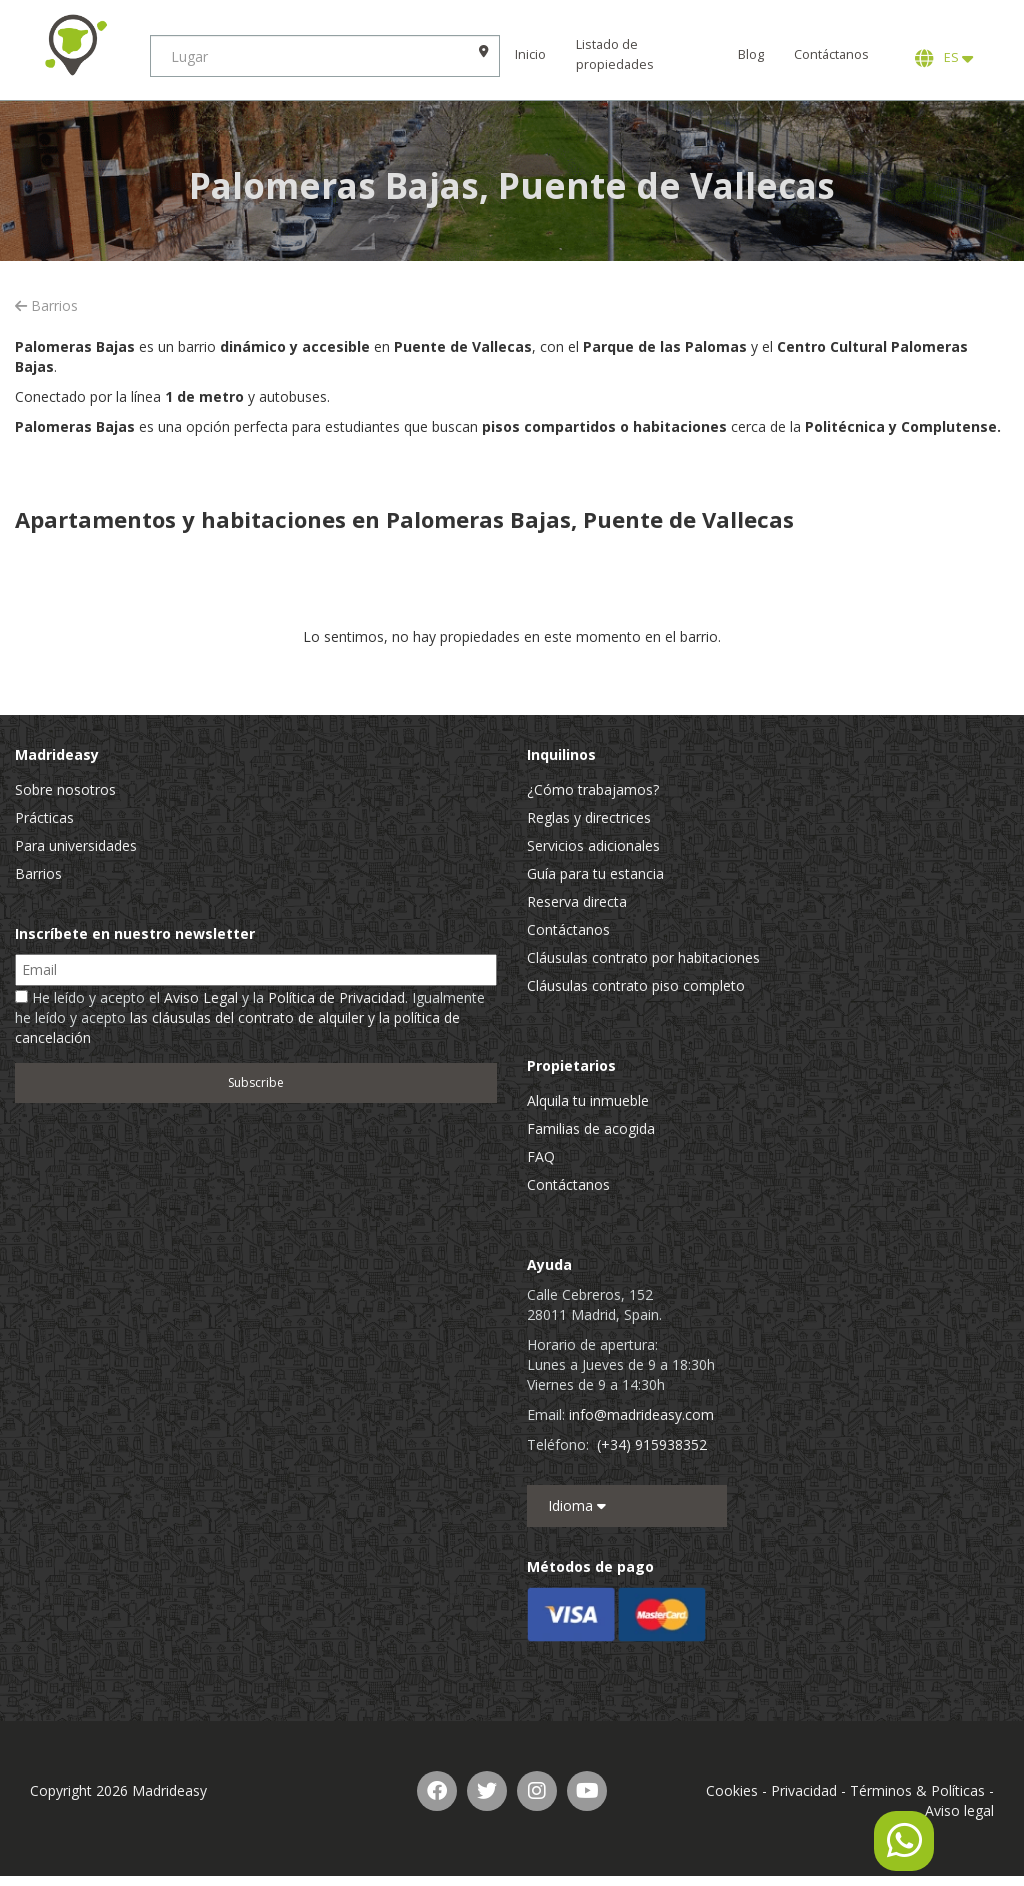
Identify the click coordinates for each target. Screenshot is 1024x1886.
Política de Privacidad (336, 997)
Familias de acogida (591, 1128)
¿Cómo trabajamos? (593, 789)
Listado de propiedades (615, 54)
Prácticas (44, 817)
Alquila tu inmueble (588, 1100)
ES (944, 58)
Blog (751, 54)
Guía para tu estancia (595, 873)
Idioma (577, 1505)
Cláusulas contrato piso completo (636, 985)
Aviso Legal (201, 997)
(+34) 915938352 (652, 1444)
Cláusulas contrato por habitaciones (643, 957)
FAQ (541, 1156)
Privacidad (804, 1790)
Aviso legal (959, 1810)
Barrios (46, 305)
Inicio (530, 54)
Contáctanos (831, 54)
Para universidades (76, 845)
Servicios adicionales (593, 845)
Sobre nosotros (65, 789)
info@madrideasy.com (641, 1414)
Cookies (732, 1790)
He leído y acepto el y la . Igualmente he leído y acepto (250, 1017)
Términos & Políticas (917, 1790)
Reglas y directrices (589, 817)
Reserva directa (577, 901)
